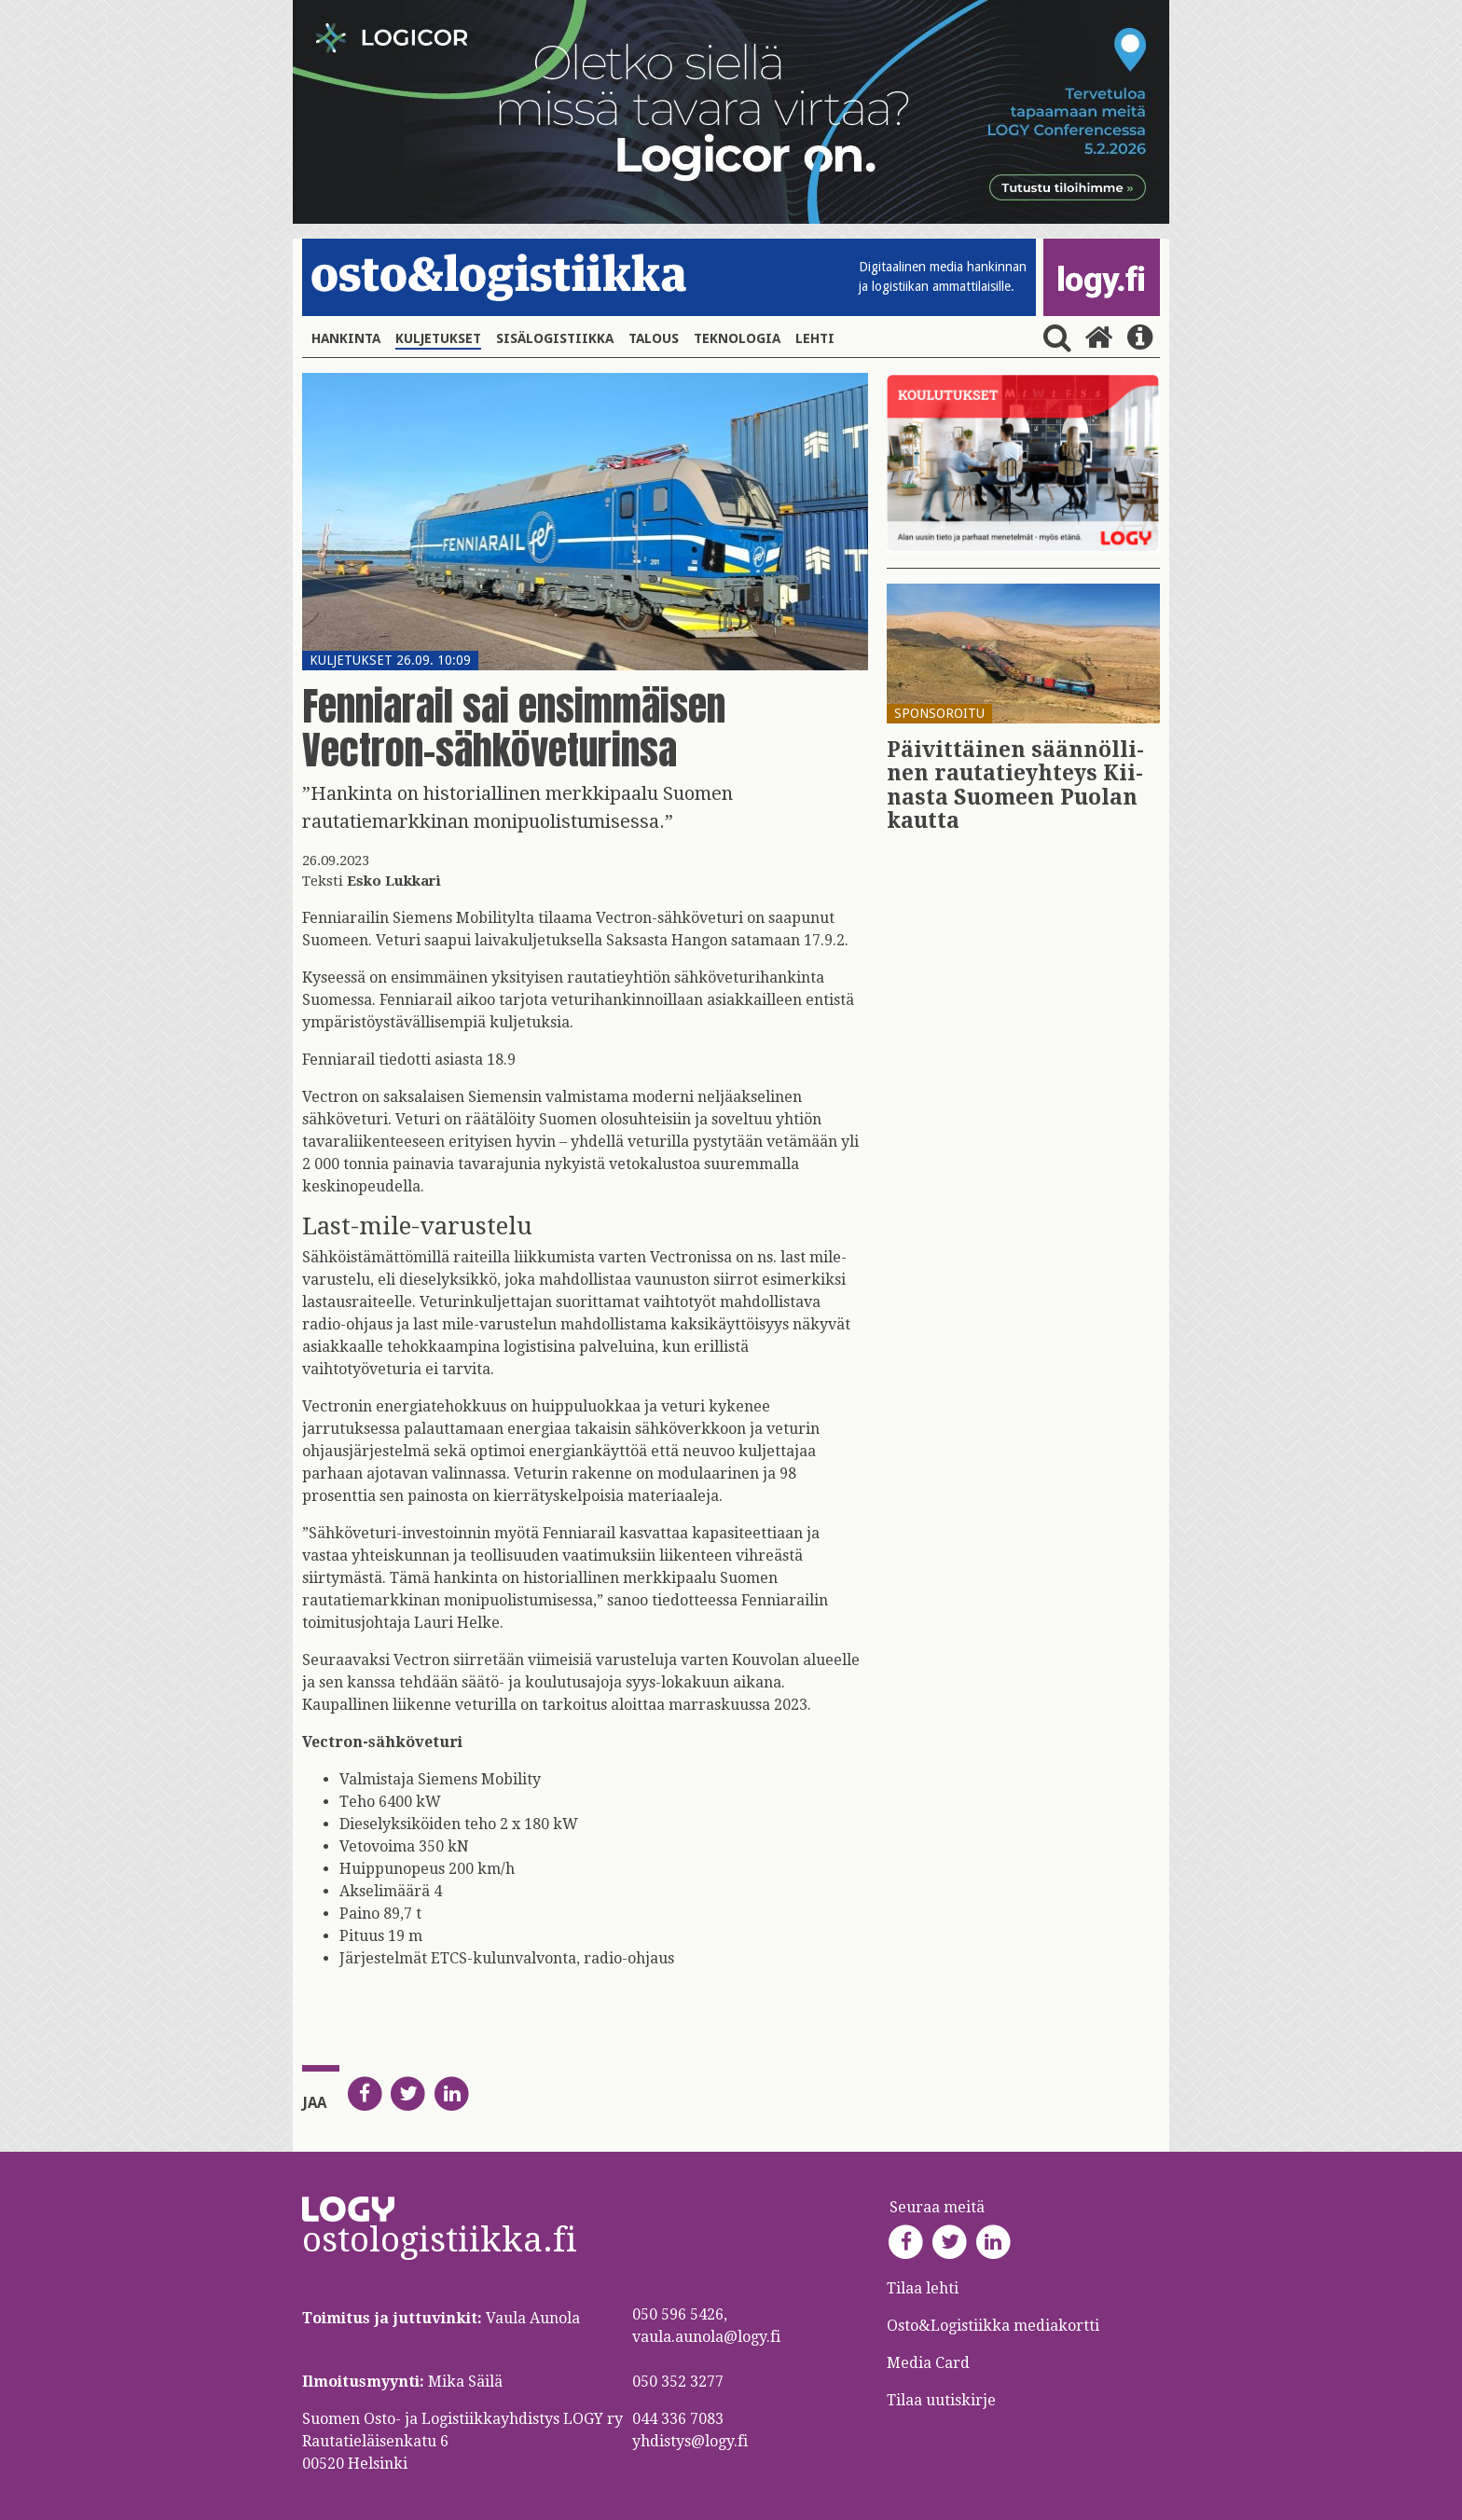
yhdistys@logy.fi (690, 2441)
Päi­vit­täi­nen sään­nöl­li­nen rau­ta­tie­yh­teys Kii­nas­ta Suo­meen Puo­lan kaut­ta (1015, 785)
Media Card (930, 2363)
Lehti (814, 338)
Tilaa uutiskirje (941, 2400)
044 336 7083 (678, 2419)
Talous (653, 338)
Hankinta (345, 338)
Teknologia (737, 338)
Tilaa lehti (923, 2288)
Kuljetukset (438, 338)
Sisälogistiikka (555, 338)
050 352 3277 (678, 2381)
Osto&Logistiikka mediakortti (993, 2325)
